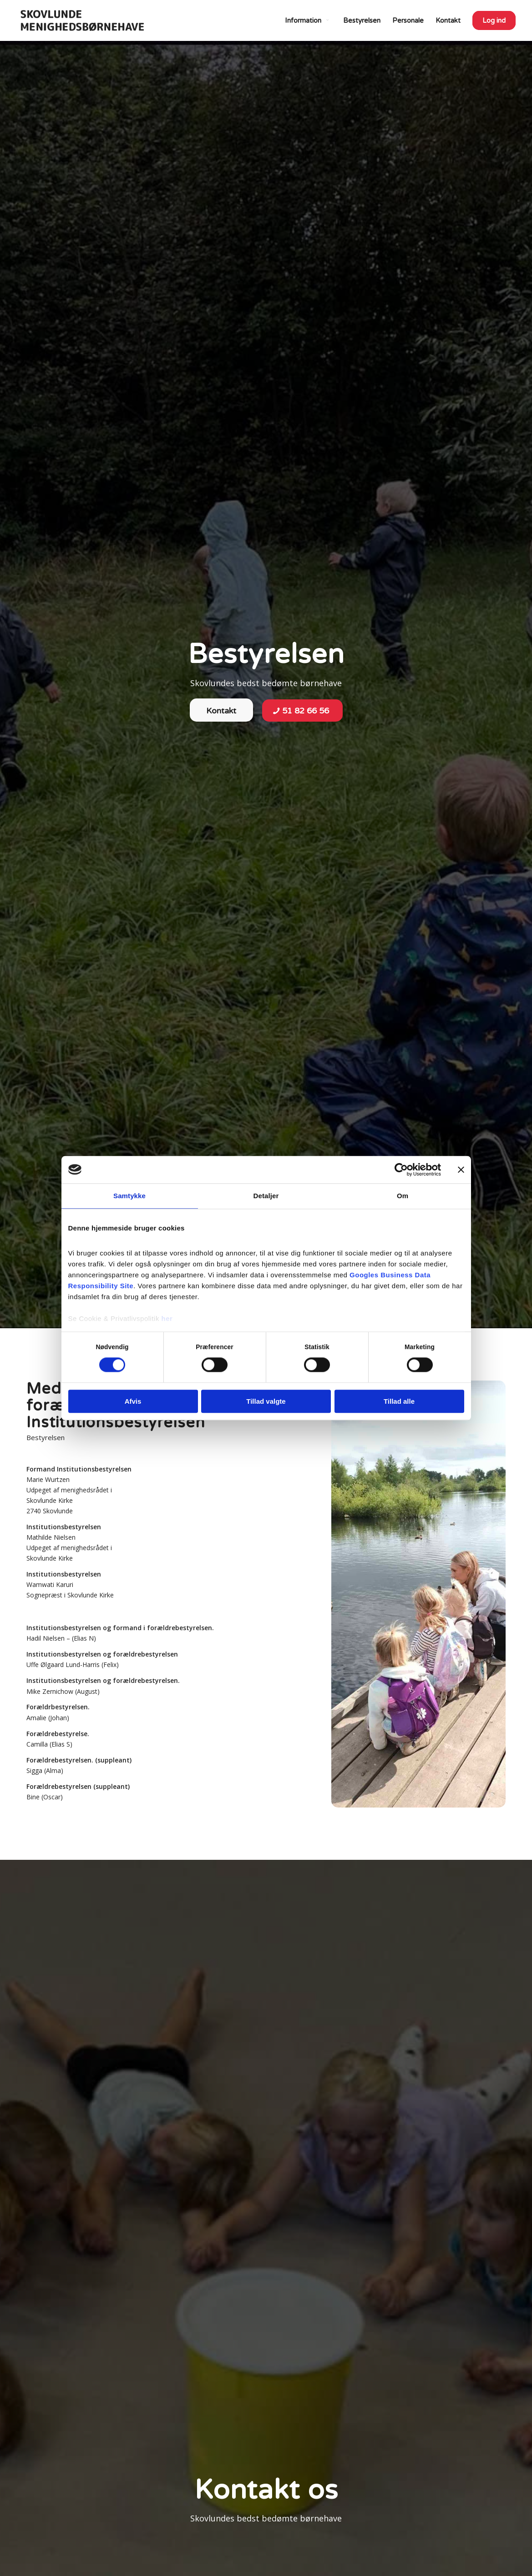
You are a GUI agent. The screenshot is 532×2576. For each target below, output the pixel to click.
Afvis (133, 1401)
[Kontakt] (221, 710)
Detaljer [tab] (266, 1196)
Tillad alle (399, 1401)
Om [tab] (402, 1196)
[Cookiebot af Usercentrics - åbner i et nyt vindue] (401, 1169)
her (167, 1318)
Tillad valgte (265, 1401)
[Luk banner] (461, 1169)
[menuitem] (308, 20)
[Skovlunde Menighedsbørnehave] (82, 20)
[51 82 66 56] (302, 710)
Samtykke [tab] (129, 1196)
